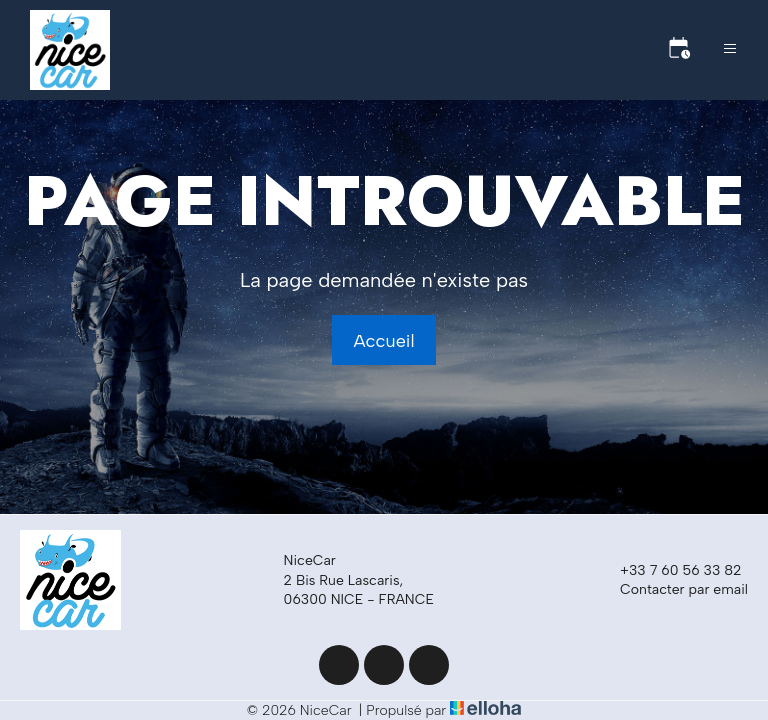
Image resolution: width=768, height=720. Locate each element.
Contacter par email (672, 590)
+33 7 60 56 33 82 (669, 571)
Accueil (383, 341)
